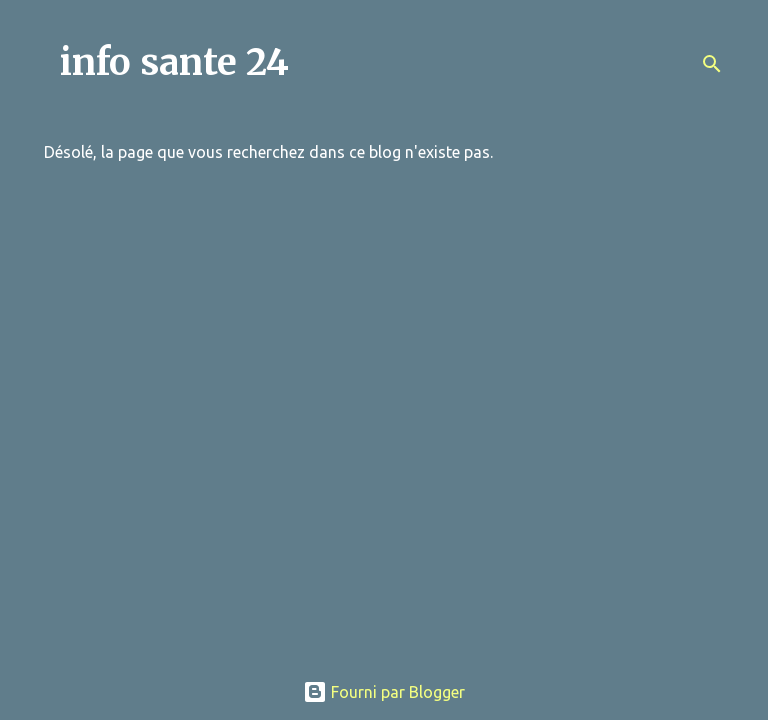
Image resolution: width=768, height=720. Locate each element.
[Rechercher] (712, 64)
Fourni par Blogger (384, 692)
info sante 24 (174, 62)
